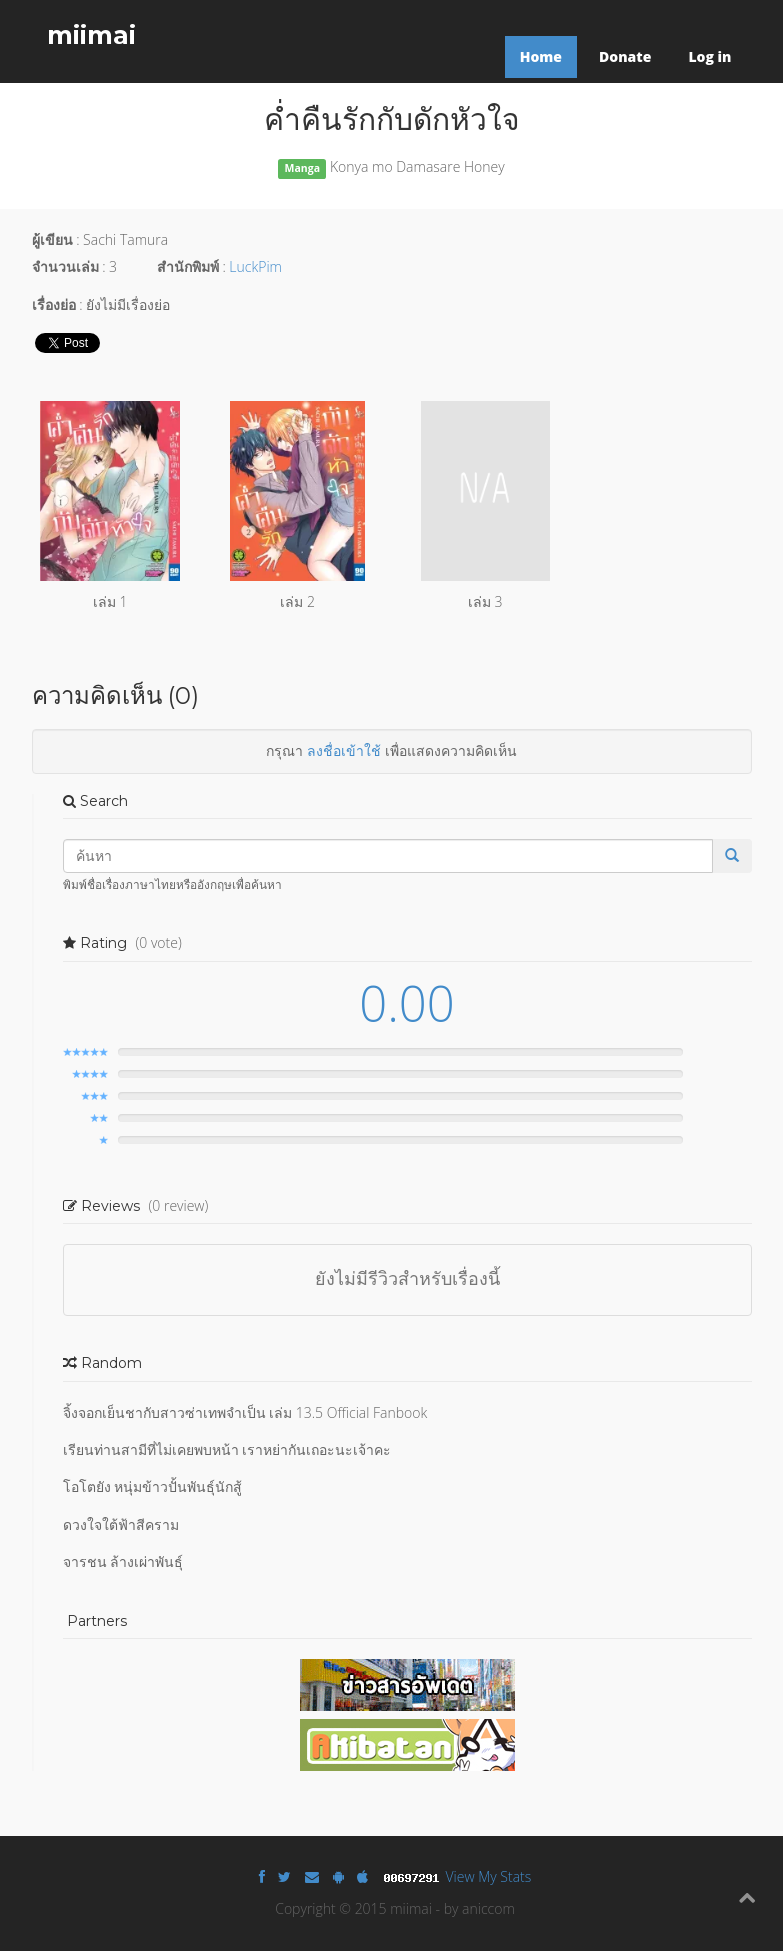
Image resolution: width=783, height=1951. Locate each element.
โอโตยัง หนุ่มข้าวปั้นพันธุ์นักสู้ (153, 1486)
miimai (91, 35)
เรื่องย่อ (54, 304)
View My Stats (489, 1876)
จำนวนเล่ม (65, 266)
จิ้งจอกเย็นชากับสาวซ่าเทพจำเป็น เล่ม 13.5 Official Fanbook (245, 1412)
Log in (709, 56)
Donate (625, 56)
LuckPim (255, 266)
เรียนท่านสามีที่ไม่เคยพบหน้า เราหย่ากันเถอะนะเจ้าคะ (227, 1449)
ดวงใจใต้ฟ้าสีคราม (121, 1524)
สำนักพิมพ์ (188, 266)
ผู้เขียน (52, 239)
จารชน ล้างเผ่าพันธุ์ (123, 1561)
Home (541, 56)
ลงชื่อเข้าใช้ (344, 750)
